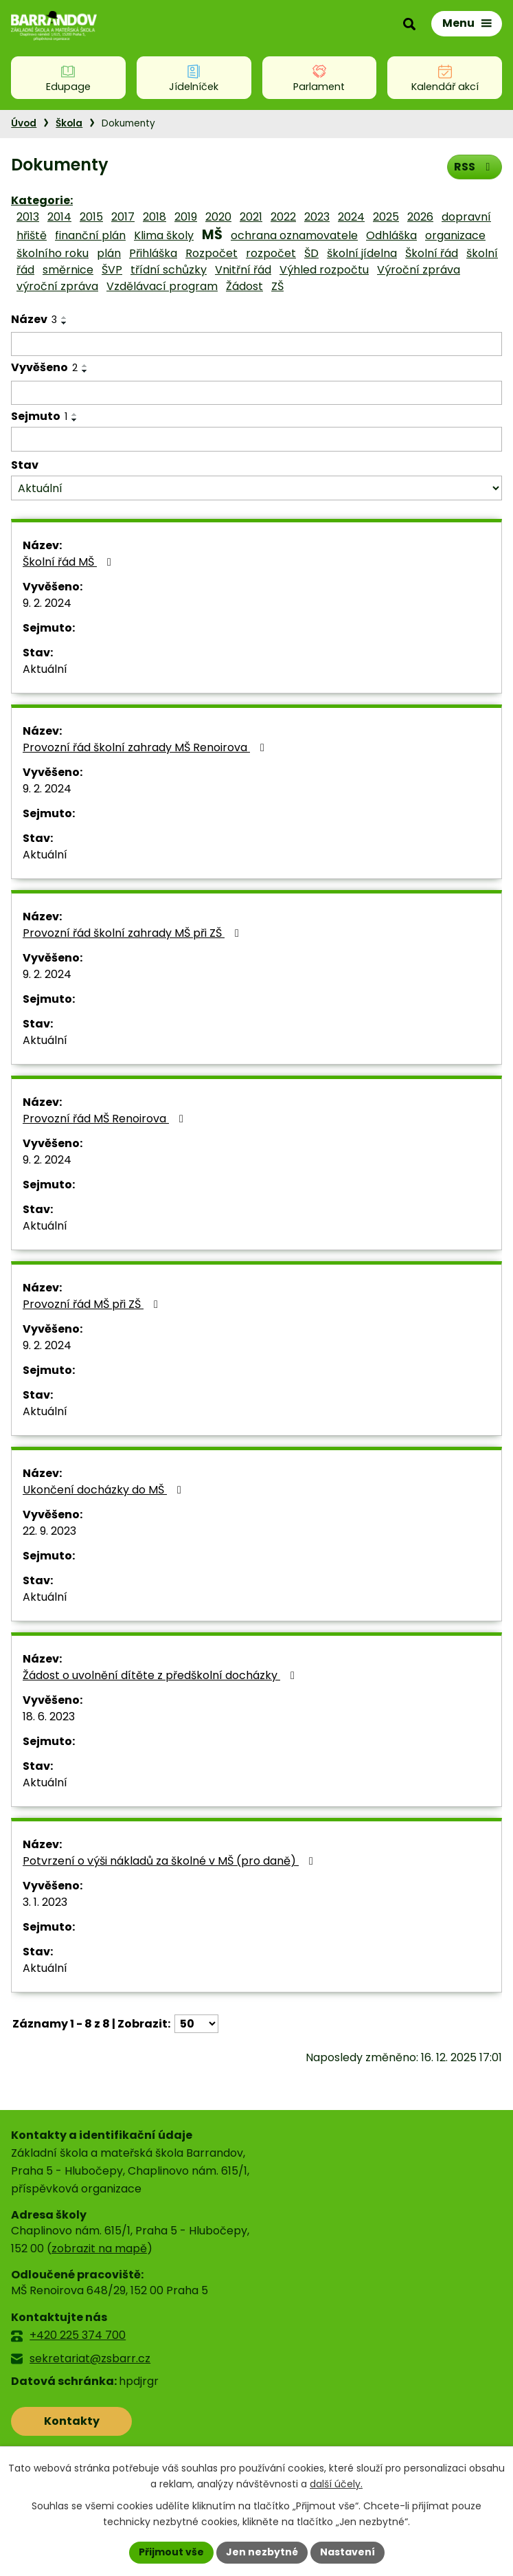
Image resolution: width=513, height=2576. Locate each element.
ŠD (311, 253)
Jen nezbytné (262, 2552)
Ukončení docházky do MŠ (104, 1490)
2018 (154, 217)
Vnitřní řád (243, 270)
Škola (69, 123)
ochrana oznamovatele (294, 235)
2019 (185, 217)
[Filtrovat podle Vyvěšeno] (256, 393)
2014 (59, 217)
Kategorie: (42, 200)
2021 (251, 217)
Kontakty (72, 2421)
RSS (474, 167)
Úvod (23, 123)
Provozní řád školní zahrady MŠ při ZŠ (133, 933)
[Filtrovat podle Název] (256, 344)
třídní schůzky (168, 270)
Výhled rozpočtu (324, 270)
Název (34, 319)
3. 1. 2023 (45, 1902)
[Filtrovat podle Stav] (256, 488)
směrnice (68, 270)
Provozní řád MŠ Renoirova (105, 1118)
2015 (91, 217)
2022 (283, 217)
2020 (218, 217)
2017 (123, 217)
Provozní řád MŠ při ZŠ (93, 1304)
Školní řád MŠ (69, 562)
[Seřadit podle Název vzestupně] (64, 317)
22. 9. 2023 (49, 1531)
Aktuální (45, 669)
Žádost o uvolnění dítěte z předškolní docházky (161, 1675)
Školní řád (431, 253)
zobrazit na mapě (99, 2248)
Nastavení (347, 2552)
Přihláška (153, 253)
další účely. (336, 2484)
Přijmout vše (171, 2552)
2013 (27, 217)
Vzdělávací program (162, 286)
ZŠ (277, 286)
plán (109, 253)
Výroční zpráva (418, 270)
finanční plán (90, 235)
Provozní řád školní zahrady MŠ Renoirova (146, 747)
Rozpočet (211, 253)
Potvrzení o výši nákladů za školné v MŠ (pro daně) (170, 1861)
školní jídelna (362, 253)
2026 (420, 217)
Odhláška (391, 235)
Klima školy (164, 235)
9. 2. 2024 (47, 603)
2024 (351, 217)
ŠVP (112, 270)
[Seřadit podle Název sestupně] (64, 323)
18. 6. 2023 (49, 1716)
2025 (386, 217)
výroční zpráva (57, 286)
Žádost (244, 286)
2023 (317, 217)
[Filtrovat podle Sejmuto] (256, 439)
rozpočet (271, 253)
